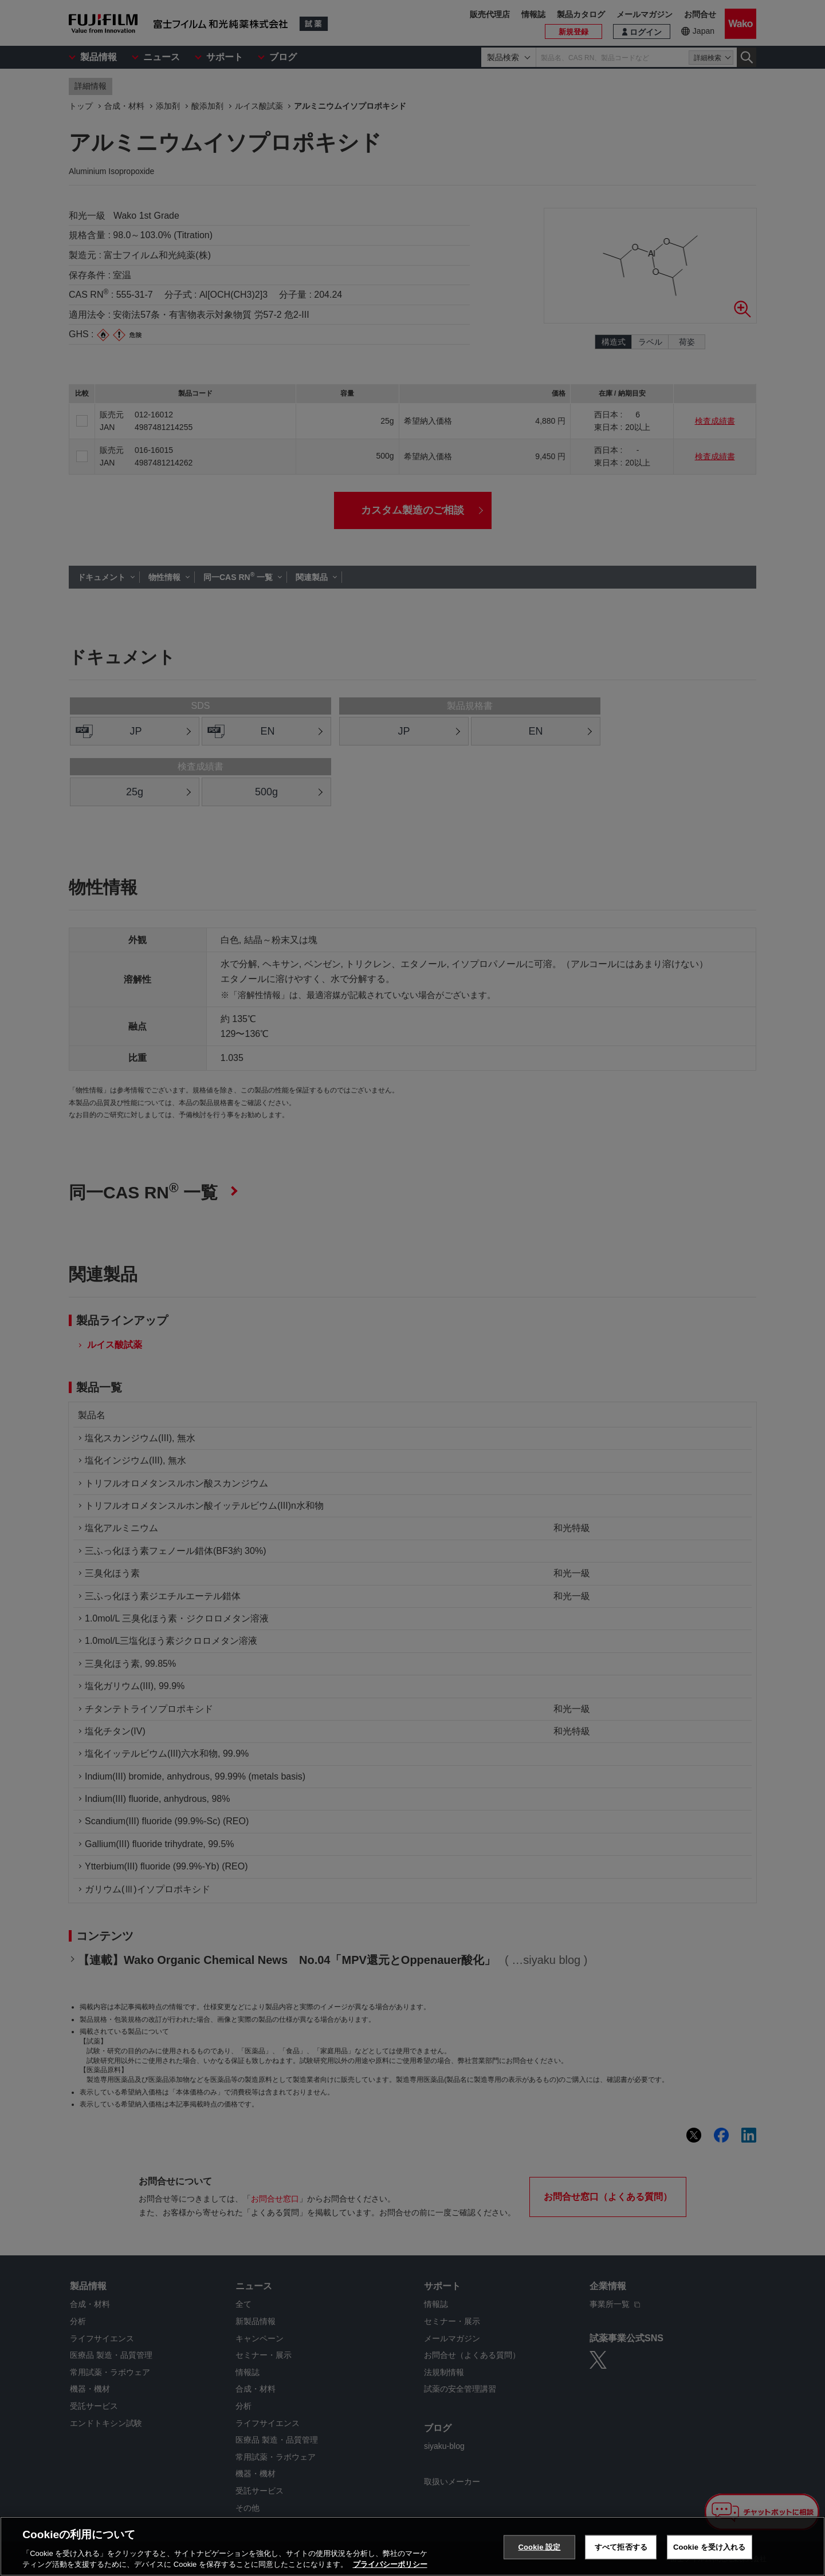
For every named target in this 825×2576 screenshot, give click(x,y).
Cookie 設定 (539, 2547)
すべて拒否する (621, 2547)
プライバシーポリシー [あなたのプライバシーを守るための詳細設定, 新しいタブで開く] (390, 2564)
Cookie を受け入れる (709, 2547)
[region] (412, 2546)
